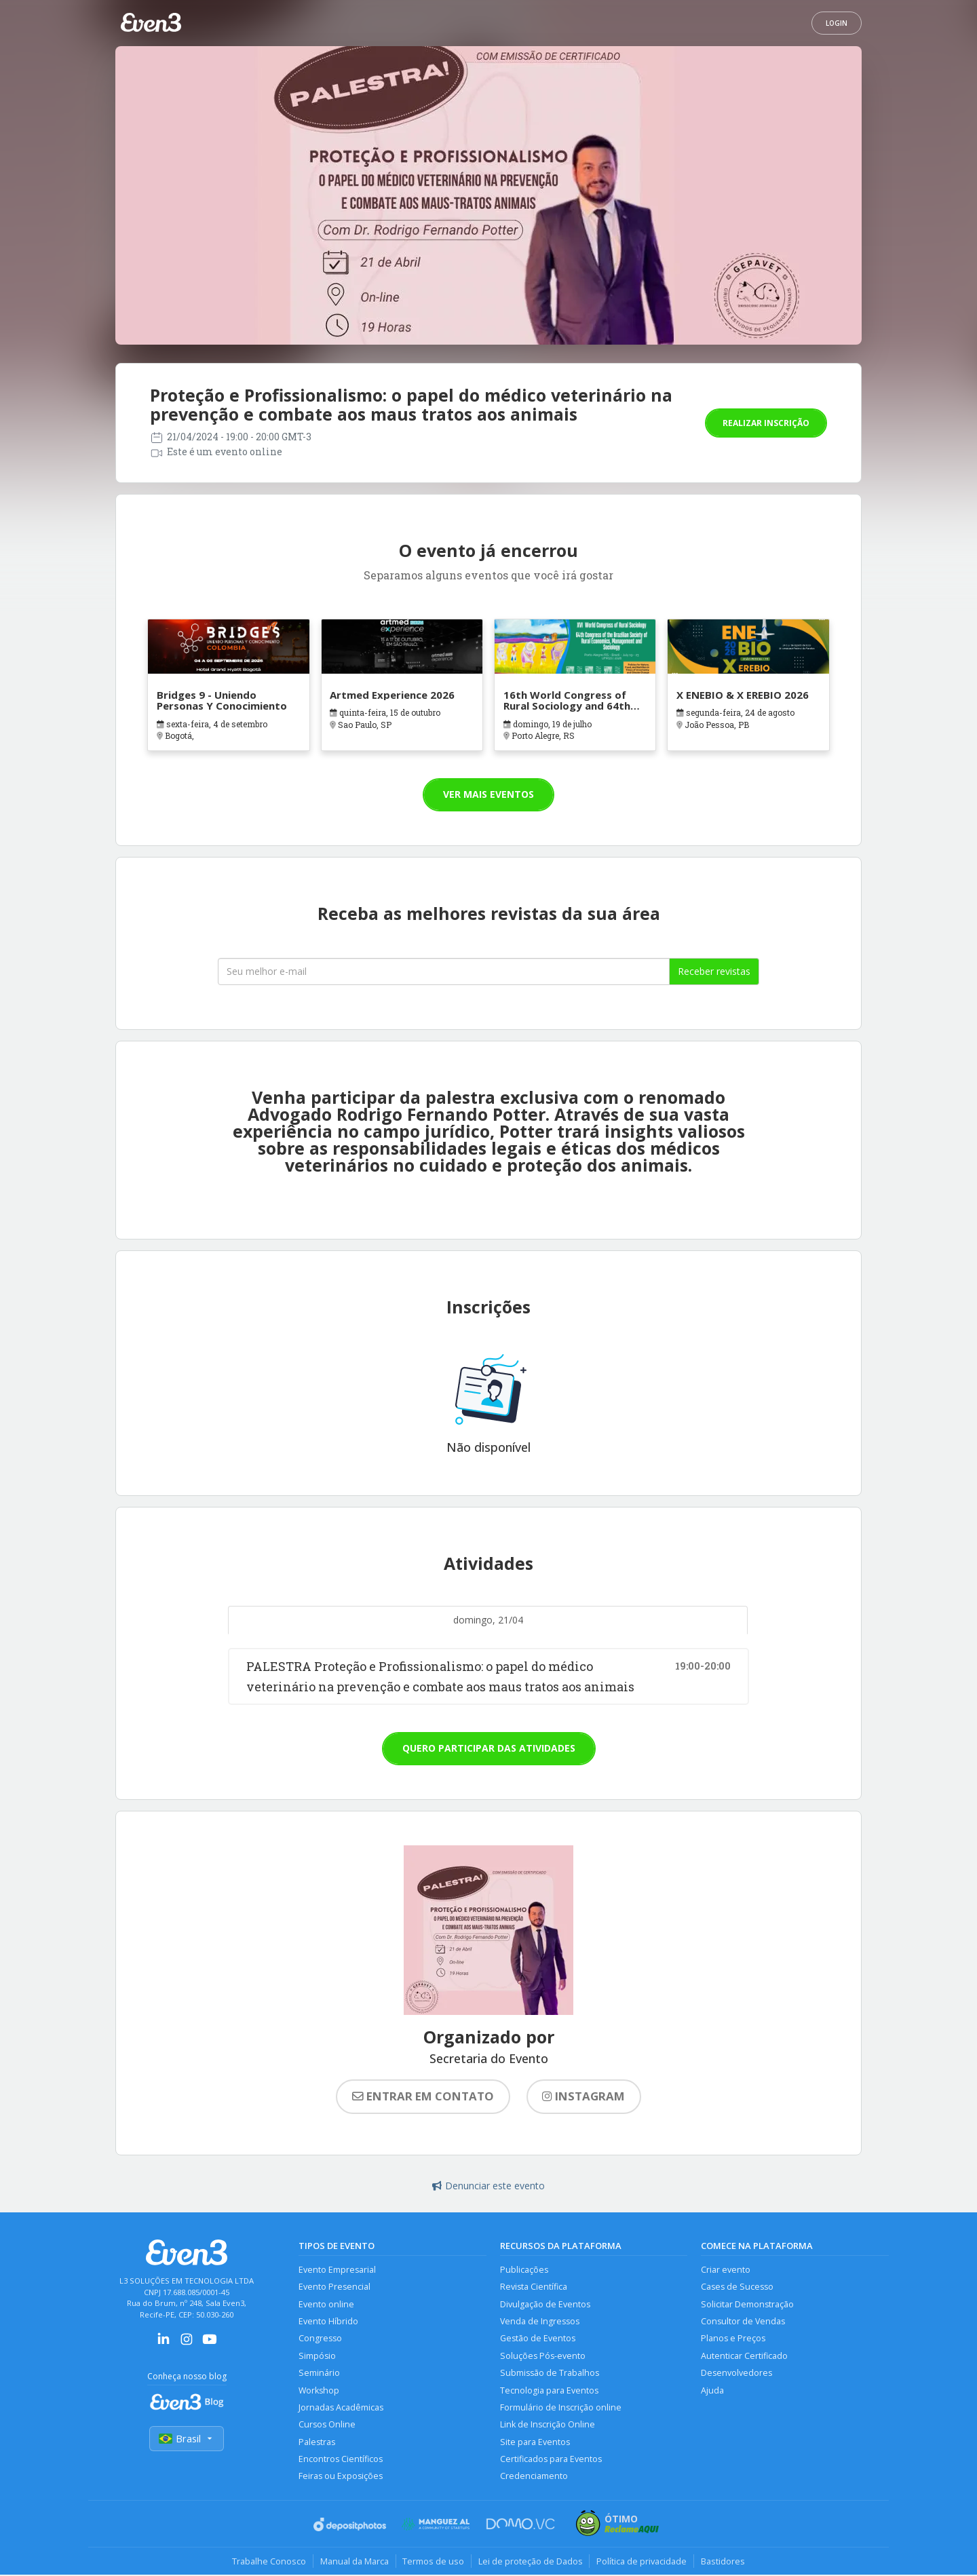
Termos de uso (433, 2562)
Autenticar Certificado (744, 2356)
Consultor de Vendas (743, 2322)
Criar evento (725, 2269)
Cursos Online (327, 2425)
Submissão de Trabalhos (549, 2373)
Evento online (326, 2304)
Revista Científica (533, 2287)
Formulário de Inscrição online (560, 2408)
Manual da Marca (354, 2562)
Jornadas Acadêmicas (341, 2408)
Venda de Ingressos (539, 2322)
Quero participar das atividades (488, 1748)
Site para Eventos (535, 2442)
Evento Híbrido (328, 2322)
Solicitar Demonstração (747, 2304)
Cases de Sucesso (737, 2287)
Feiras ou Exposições (341, 2477)
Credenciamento (534, 2477)
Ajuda (712, 2391)
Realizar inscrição (766, 423)
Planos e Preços (733, 2339)
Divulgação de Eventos (545, 2304)
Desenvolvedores (736, 2373)
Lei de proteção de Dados (530, 2562)
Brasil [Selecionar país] (186, 2438)
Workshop (319, 2391)
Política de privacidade (642, 2562)
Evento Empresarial (337, 2269)
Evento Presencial (334, 2287)
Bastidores (724, 2562)
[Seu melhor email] (444, 971)
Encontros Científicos (341, 2460)
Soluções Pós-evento (543, 2356)
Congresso (320, 2339)
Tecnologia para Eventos (549, 2391)
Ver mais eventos (488, 794)
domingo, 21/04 (488, 1619)
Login (836, 23)
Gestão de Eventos (537, 2339)
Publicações (524, 2269)
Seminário (319, 2373)
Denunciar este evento (488, 2185)
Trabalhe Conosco (268, 2562)
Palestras (317, 2442)
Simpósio (317, 2356)
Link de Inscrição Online (547, 2425)
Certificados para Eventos (551, 2460)
